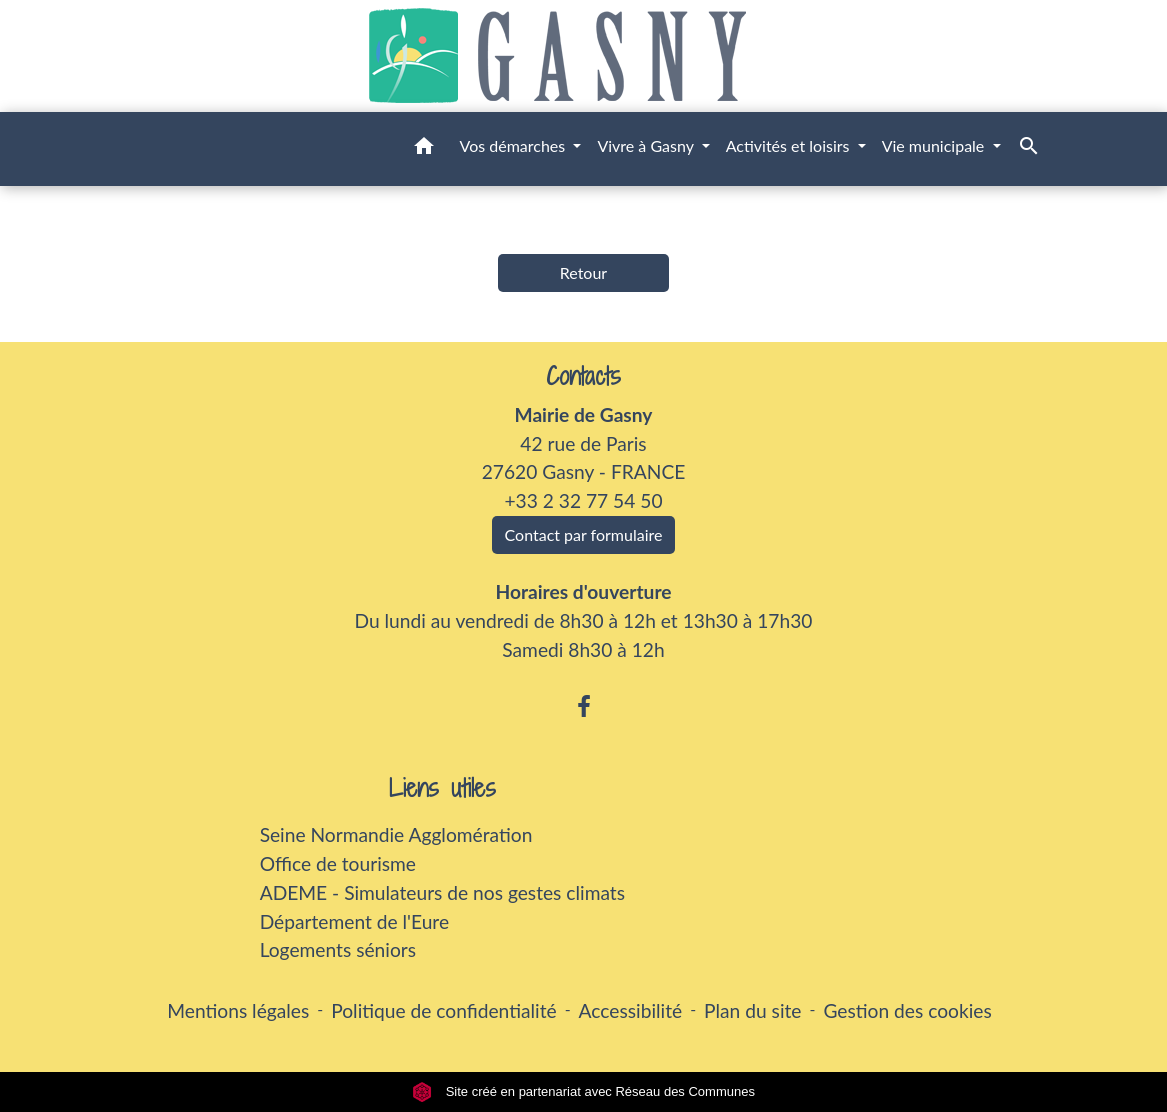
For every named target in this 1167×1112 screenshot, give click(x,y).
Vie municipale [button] (935, 145)
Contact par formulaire (584, 534)
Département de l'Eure (354, 921)
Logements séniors (338, 949)
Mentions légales (238, 1010)
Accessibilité (631, 1010)
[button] (424, 149)
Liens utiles (442, 788)
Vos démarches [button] (515, 145)
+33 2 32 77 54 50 (583, 500)
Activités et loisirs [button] (790, 145)
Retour (583, 272)
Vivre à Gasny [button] (647, 145)
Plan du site (752, 1010)
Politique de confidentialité (443, 1010)
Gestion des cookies (907, 1010)
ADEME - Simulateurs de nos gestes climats (442, 892)
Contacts (583, 376)
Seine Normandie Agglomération (396, 834)
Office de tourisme (338, 863)
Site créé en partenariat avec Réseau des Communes (583, 1091)
